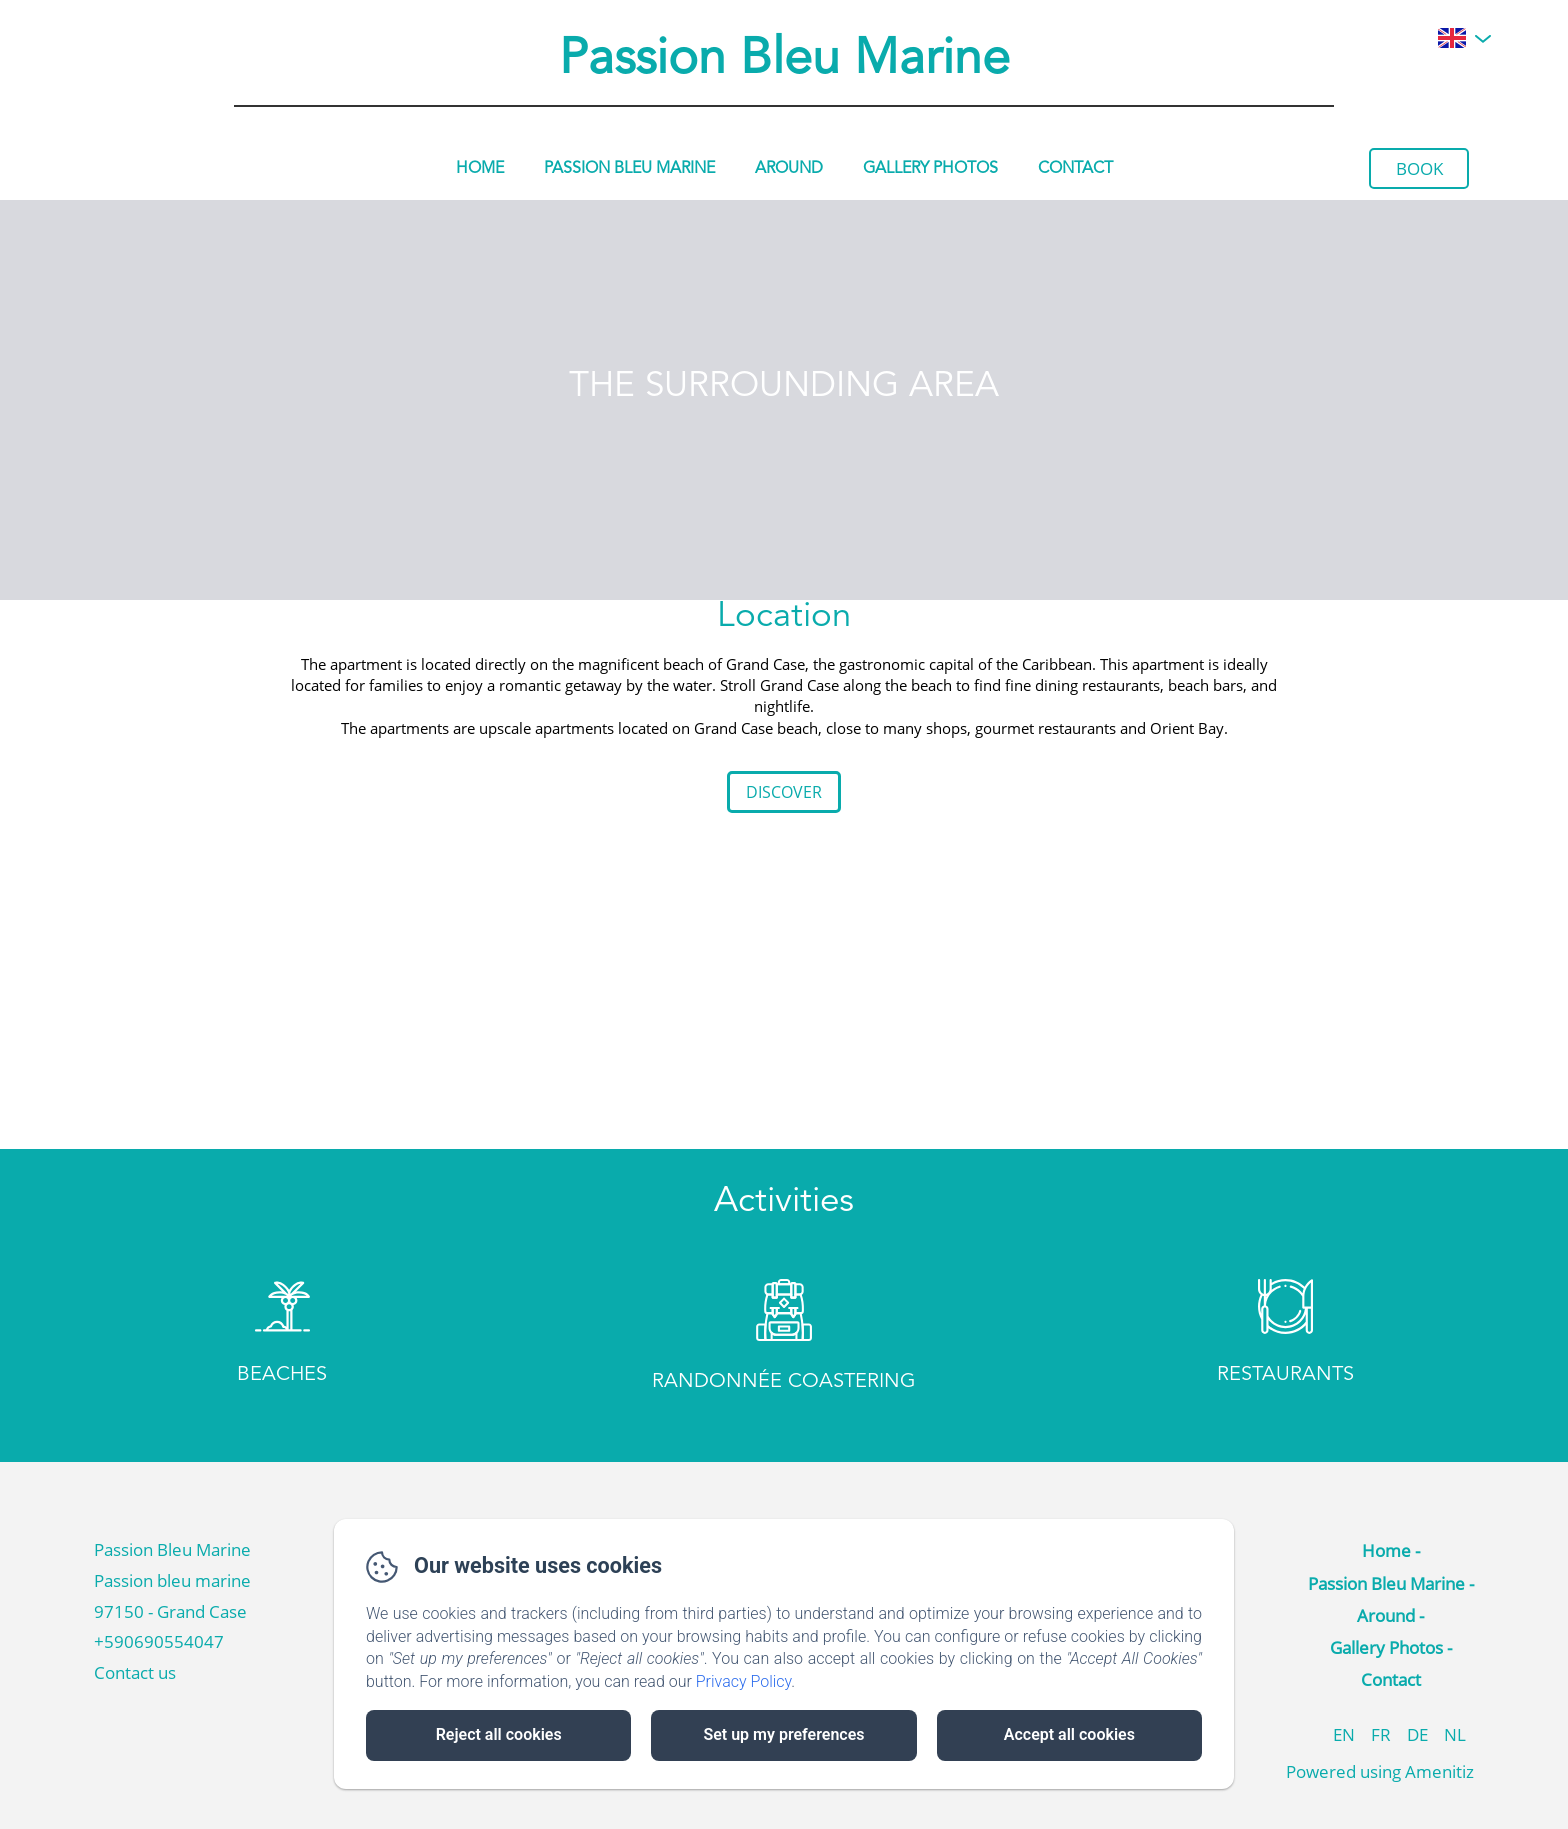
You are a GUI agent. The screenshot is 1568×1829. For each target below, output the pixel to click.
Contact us (135, 1672)
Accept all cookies (1069, 1734)
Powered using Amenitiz (1380, 1771)
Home (480, 169)
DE (1417, 1734)
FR (1381, 1734)
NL (1455, 1734)
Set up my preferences (783, 1734)
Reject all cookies (499, 1734)
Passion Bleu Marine (784, 60)
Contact (1075, 169)
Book (1419, 168)
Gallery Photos (930, 169)
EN (1344, 1734)
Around (789, 169)
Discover (784, 792)
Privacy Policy (744, 1681)
